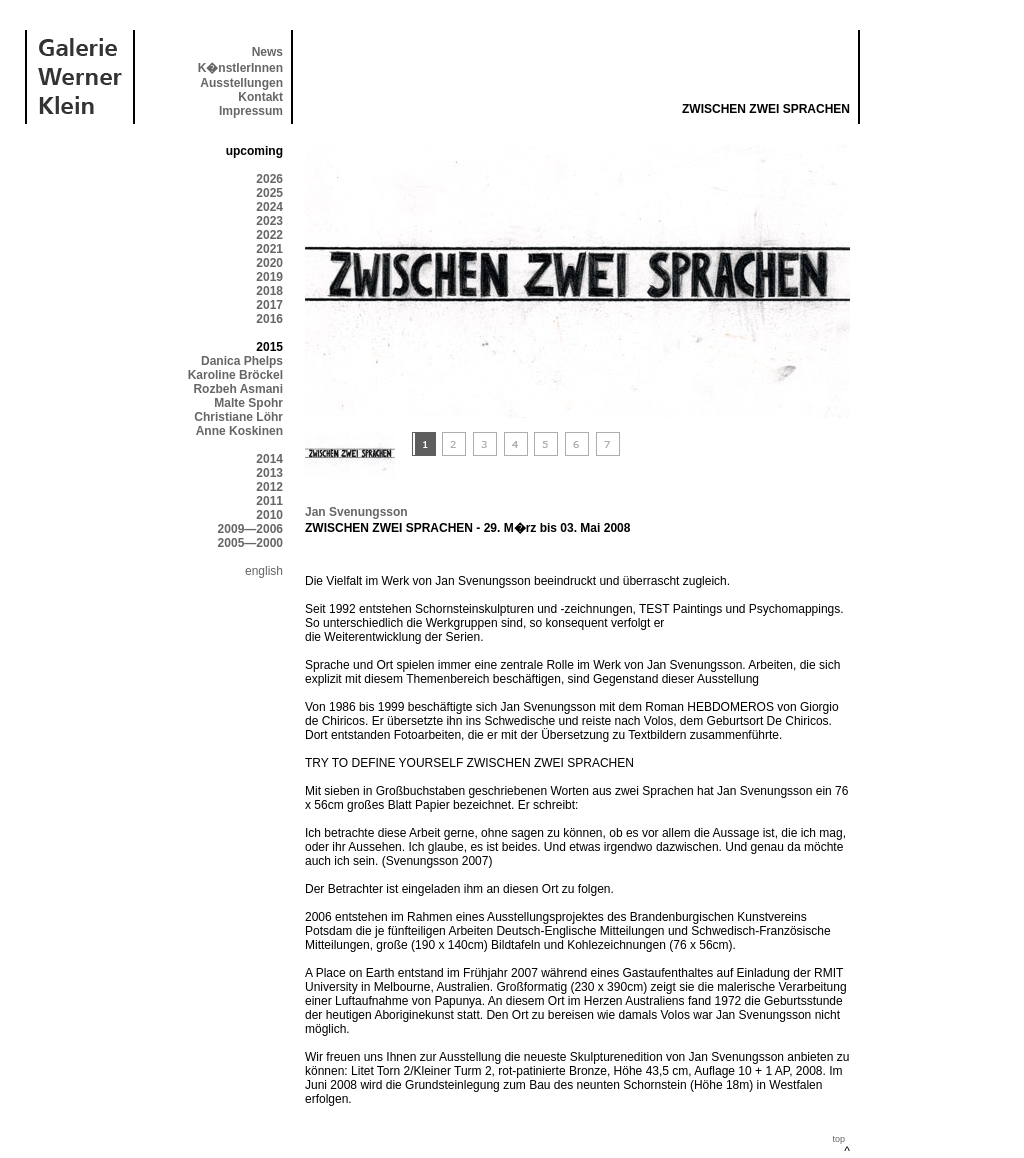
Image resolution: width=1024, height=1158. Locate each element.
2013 (269, 473)
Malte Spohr (248, 403)
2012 (269, 487)
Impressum (251, 111)
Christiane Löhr (238, 417)
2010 (269, 515)
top (838, 1139)
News (267, 52)
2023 (269, 221)
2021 (269, 249)
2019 (269, 277)
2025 (269, 193)
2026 (269, 179)
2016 (269, 319)
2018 (269, 291)
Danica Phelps (242, 361)
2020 (269, 263)
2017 (269, 305)
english (264, 571)
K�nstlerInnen (240, 68)
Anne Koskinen (239, 431)
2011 (269, 501)
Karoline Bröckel (235, 375)
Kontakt (260, 97)
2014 (269, 459)
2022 (269, 235)
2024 (269, 207)
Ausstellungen (241, 83)
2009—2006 (250, 529)
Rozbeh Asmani (238, 389)
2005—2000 (250, 543)
